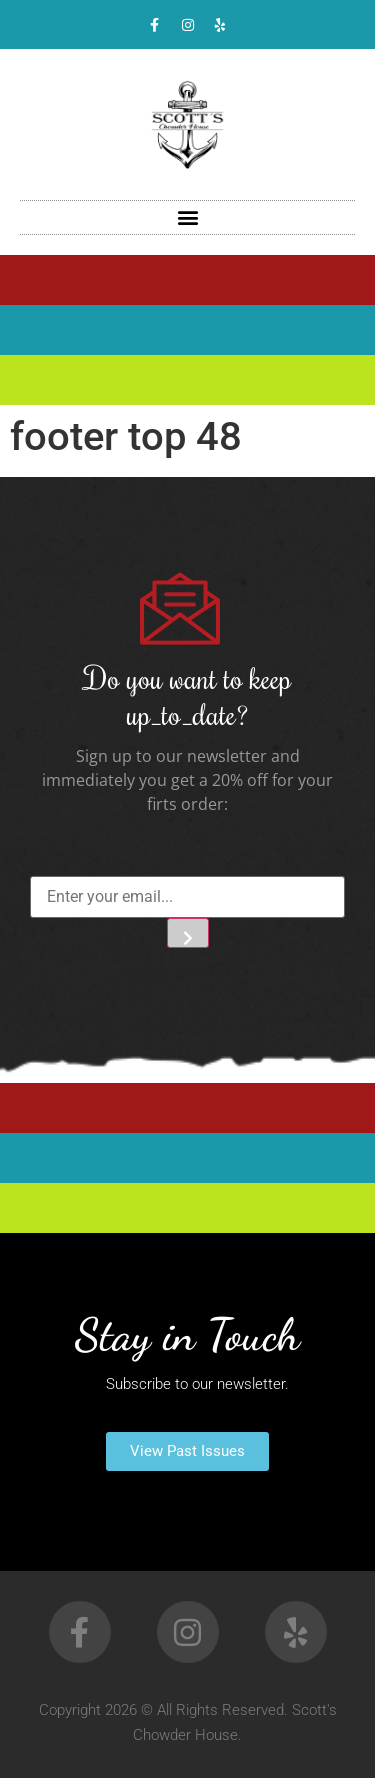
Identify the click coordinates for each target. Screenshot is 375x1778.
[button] (187, 217)
